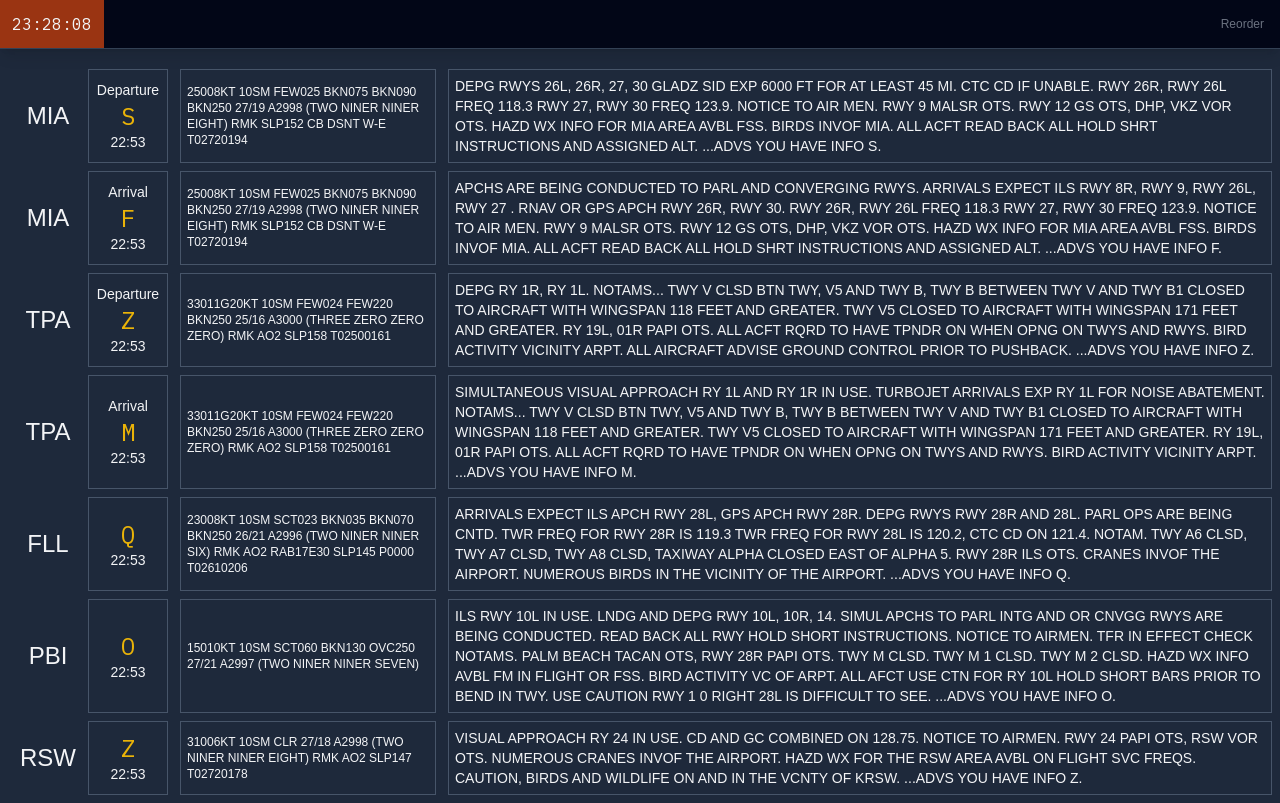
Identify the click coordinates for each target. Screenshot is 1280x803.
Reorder (1242, 24)
